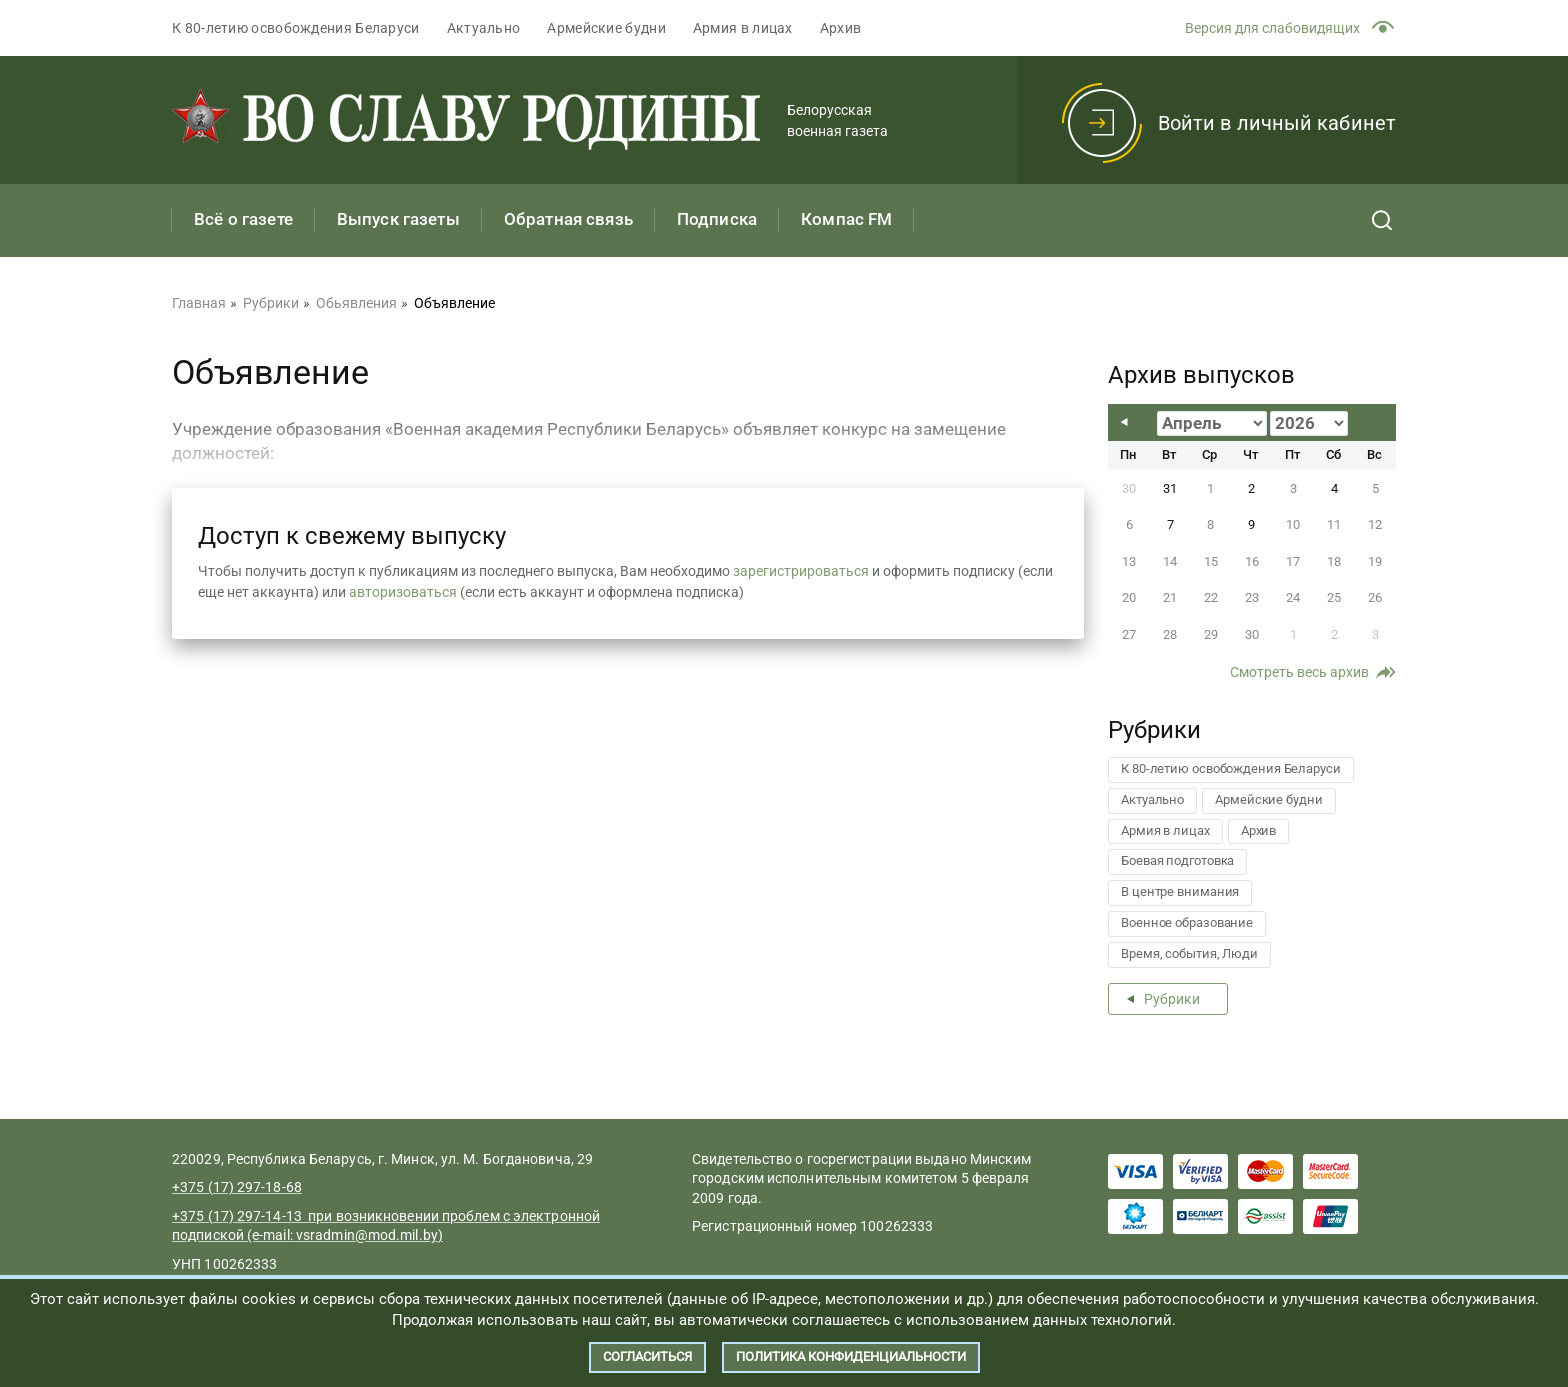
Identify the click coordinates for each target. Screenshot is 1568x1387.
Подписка (717, 219)
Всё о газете (243, 219)
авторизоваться (403, 592)
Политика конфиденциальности (851, 1356)
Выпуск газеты (398, 219)
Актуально (484, 28)
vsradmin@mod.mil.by (367, 1235)
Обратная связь (568, 219)
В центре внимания (1180, 891)
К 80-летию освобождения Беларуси (296, 28)
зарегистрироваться (801, 571)
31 (1170, 488)
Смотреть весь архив (1299, 672)
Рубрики (1172, 999)
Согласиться (647, 1356)
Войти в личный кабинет (1277, 123)
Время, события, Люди (1189, 953)
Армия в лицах (743, 28)
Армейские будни (606, 28)
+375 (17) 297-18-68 (237, 1187)
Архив (841, 28)
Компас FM (846, 219)
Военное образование (1187, 922)
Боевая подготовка (1177, 860)
